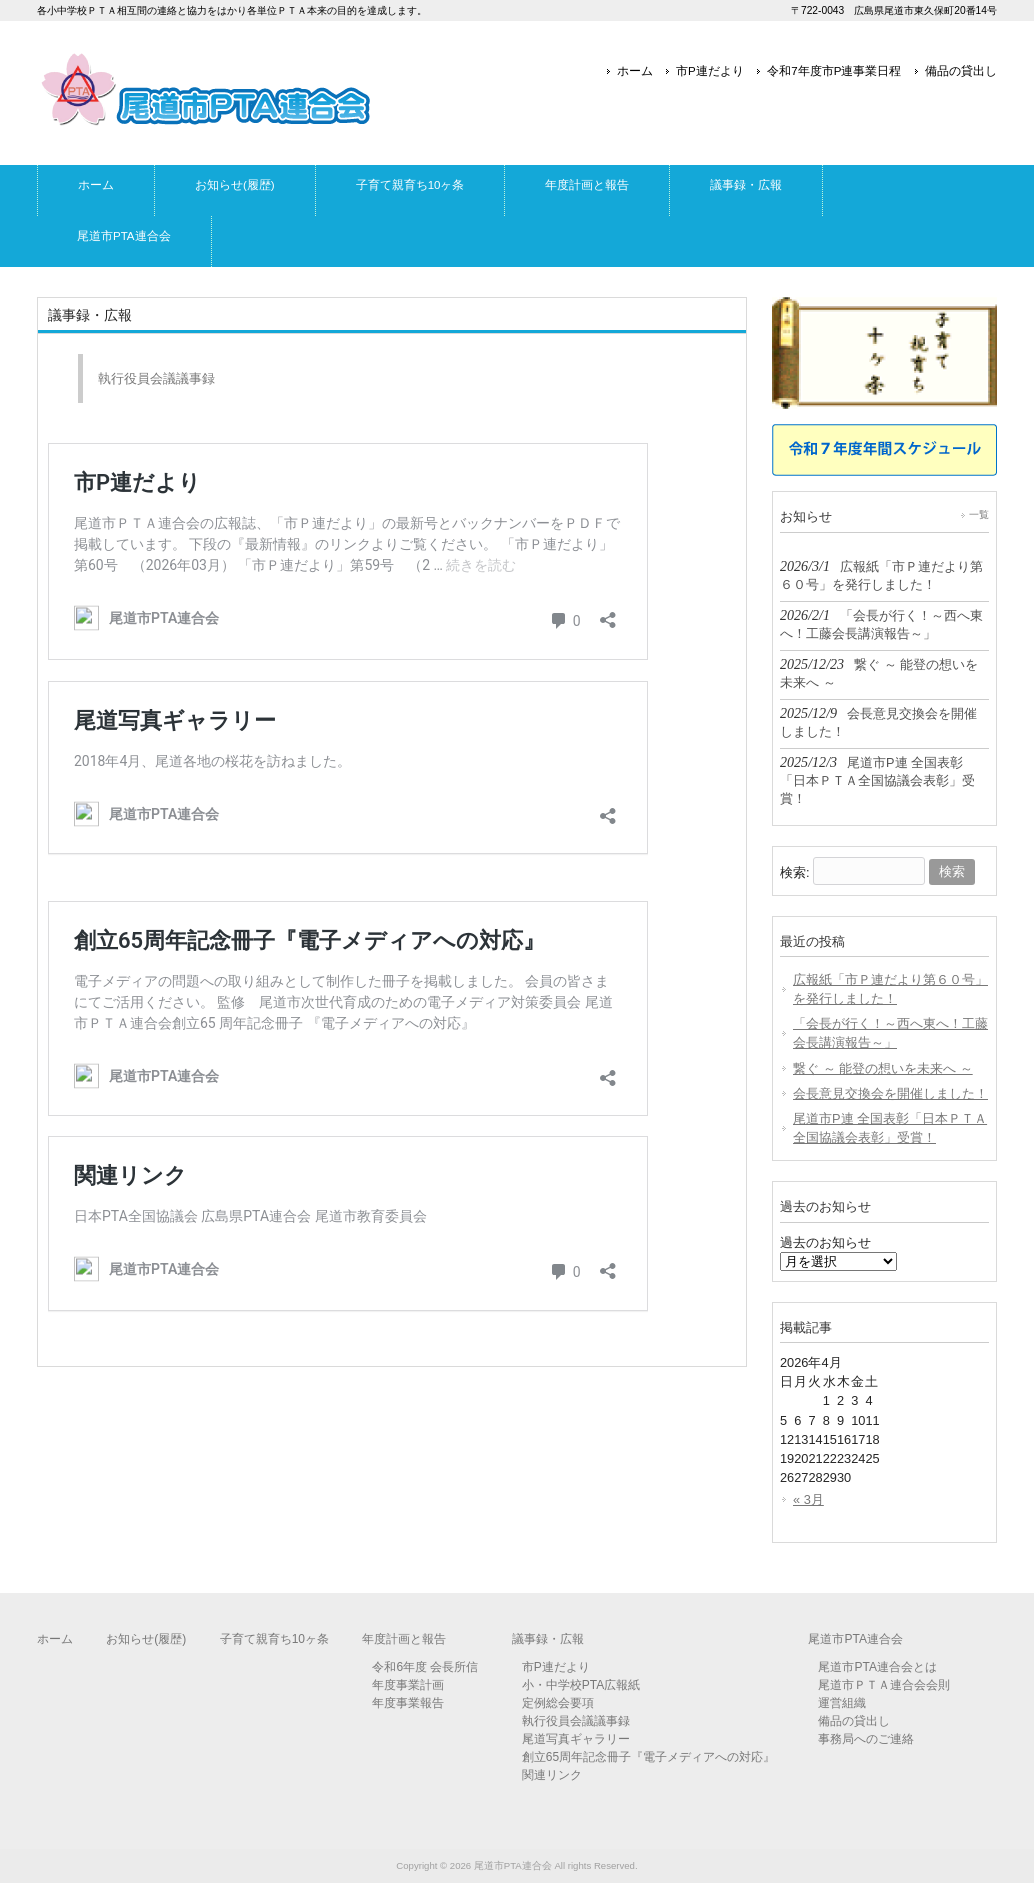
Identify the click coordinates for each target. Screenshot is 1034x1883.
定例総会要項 (558, 1703)
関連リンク (552, 1775)
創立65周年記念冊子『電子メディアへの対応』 (648, 1757)
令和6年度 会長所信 (425, 1667)
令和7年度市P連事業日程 (834, 71)
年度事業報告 (408, 1703)
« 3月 (808, 1499)
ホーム (635, 71)
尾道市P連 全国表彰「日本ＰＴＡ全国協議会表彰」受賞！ (890, 1128)
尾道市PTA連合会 (855, 1639)
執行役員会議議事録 (156, 378)
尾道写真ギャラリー (576, 1739)
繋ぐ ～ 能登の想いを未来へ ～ (883, 1068)
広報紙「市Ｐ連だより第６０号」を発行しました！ (890, 989)
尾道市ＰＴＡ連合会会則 (884, 1685)
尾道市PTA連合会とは (877, 1667)
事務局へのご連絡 (866, 1739)
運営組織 (842, 1703)
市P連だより (710, 71)
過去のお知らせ (825, 1242)
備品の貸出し (961, 71)
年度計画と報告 (404, 1639)
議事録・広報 (548, 1639)
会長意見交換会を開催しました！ (890, 1093)
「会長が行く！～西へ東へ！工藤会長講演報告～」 (890, 1033)
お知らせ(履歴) (146, 1639)
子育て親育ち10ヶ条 (274, 1639)
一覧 (979, 514)
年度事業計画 (408, 1685)
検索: (795, 871)
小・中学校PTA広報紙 (581, 1685)
